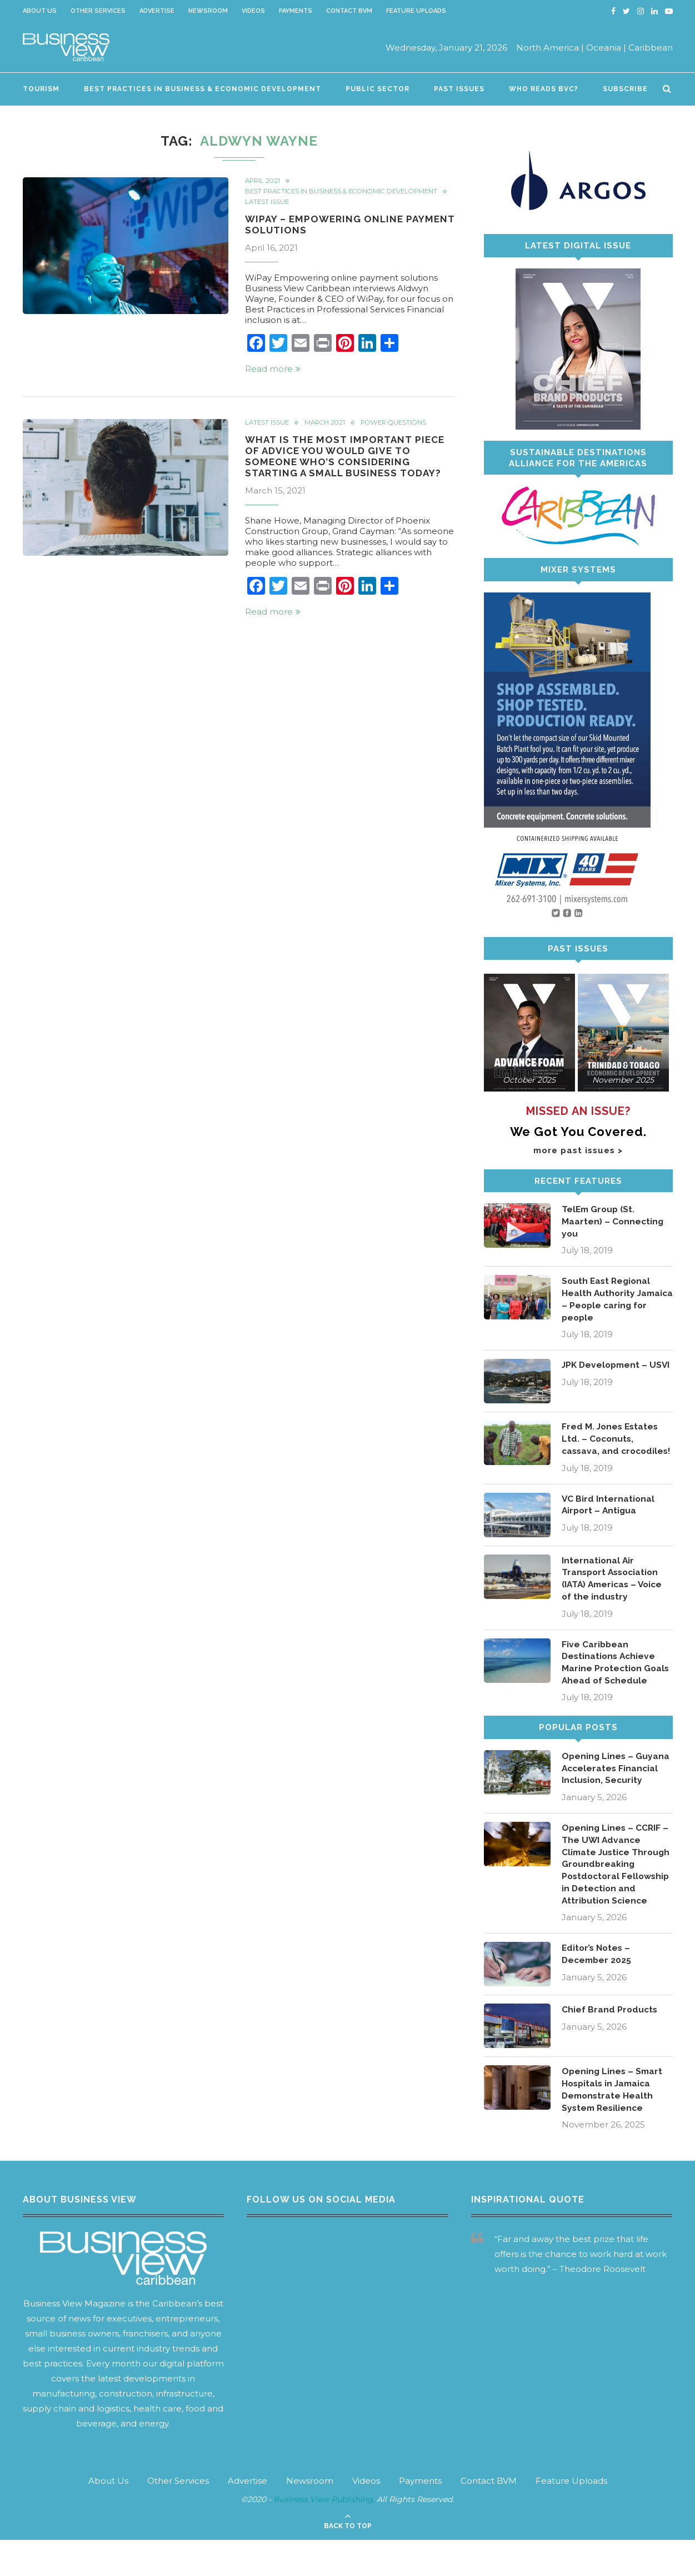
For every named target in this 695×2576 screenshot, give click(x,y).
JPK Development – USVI (606, 1373)
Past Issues (459, 89)
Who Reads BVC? (543, 89)
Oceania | (606, 47)
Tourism (41, 89)
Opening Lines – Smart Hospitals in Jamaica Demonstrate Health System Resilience (613, 2125)
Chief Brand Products (610, 2044)
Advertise (156, 10)
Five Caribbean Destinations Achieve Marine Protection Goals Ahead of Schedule (617, 1680)
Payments (295, 10)
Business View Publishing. (325, 2536)
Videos (253, 10)
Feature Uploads (416, 10)
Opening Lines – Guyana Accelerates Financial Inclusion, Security (616, 1787)
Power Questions (399, 432)
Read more (273, 378)
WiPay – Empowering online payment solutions (326, 233)
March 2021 (327, 432)
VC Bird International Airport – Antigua (609, 1520)
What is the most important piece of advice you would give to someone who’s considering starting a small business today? (347, 467)
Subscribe (625, 89)
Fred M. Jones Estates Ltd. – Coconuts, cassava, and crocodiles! (611, 1448)
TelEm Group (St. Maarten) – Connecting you (613, 1221)
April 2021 (263, 181)
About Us (40, 10)
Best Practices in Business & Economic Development (202, 89)
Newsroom (208, 10)
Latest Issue (268, 211)
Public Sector (377, 89)
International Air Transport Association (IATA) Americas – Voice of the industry (615, 1595)
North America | (550, 47)
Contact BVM (349, 10)
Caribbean (650, 47)
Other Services (98, 10)
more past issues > (578, 1150)
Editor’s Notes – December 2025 (598, 1988)
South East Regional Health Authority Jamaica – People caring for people (607, 1300)
